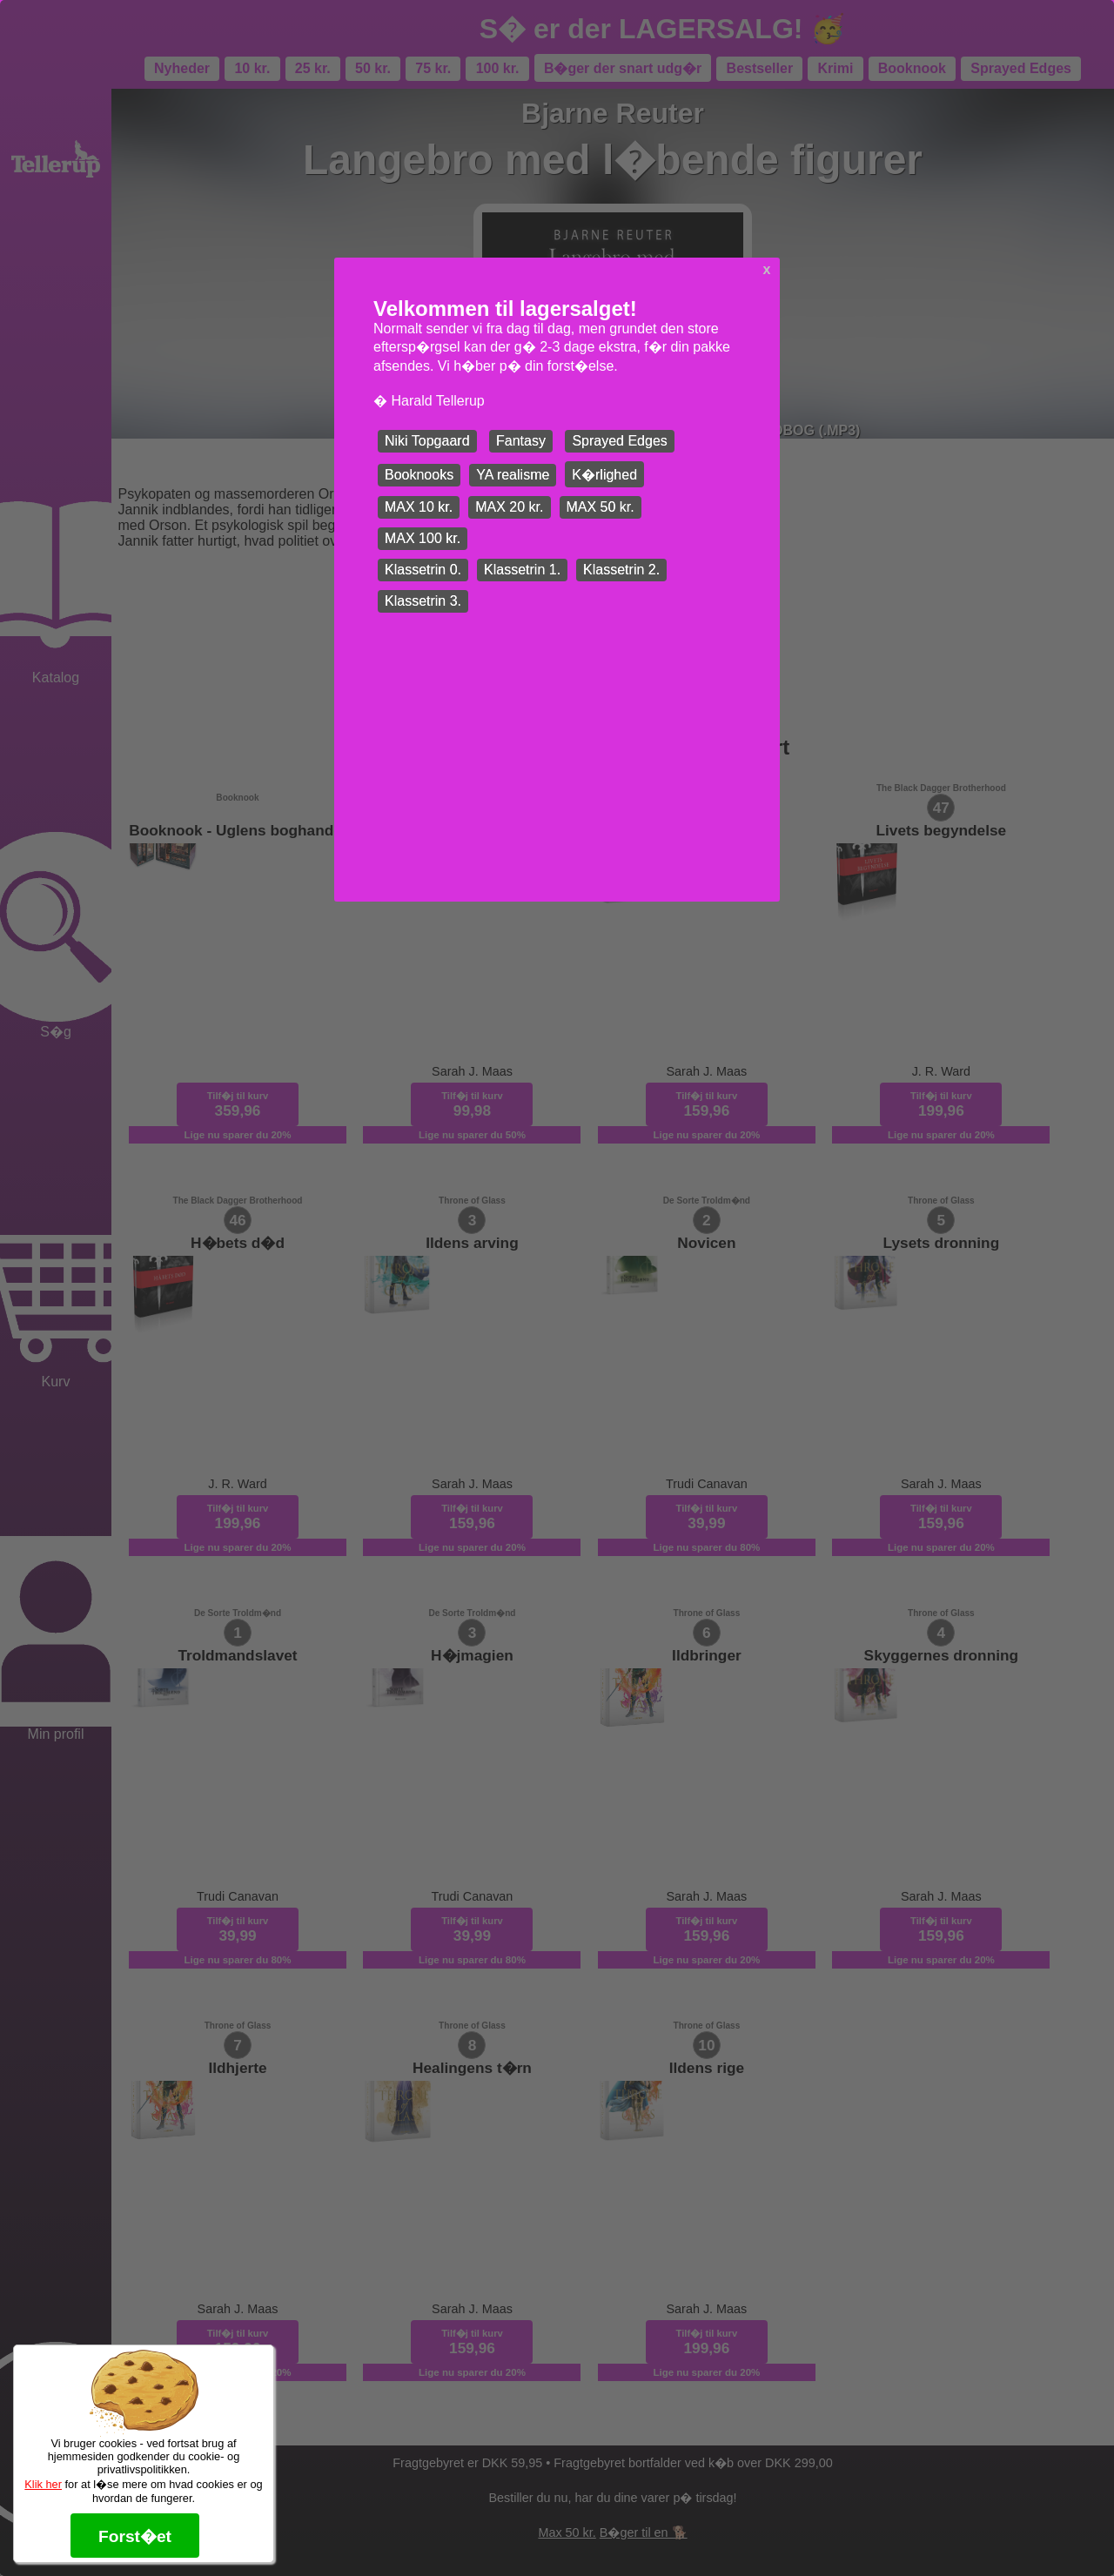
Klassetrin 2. (621, 569)
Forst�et (134, 2536)
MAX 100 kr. (422, 538)
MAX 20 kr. (509, 507)
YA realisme (512, 474)
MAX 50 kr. (600, 507)
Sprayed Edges (619, 440)
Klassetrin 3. (423, 601)
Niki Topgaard (427, 440)
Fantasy (521, 440)
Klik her (43, 2484)
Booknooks (419, 474)
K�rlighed (604, 474)
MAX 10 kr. (419, 507)
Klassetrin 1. (522, 569)
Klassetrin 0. (423, 569)
